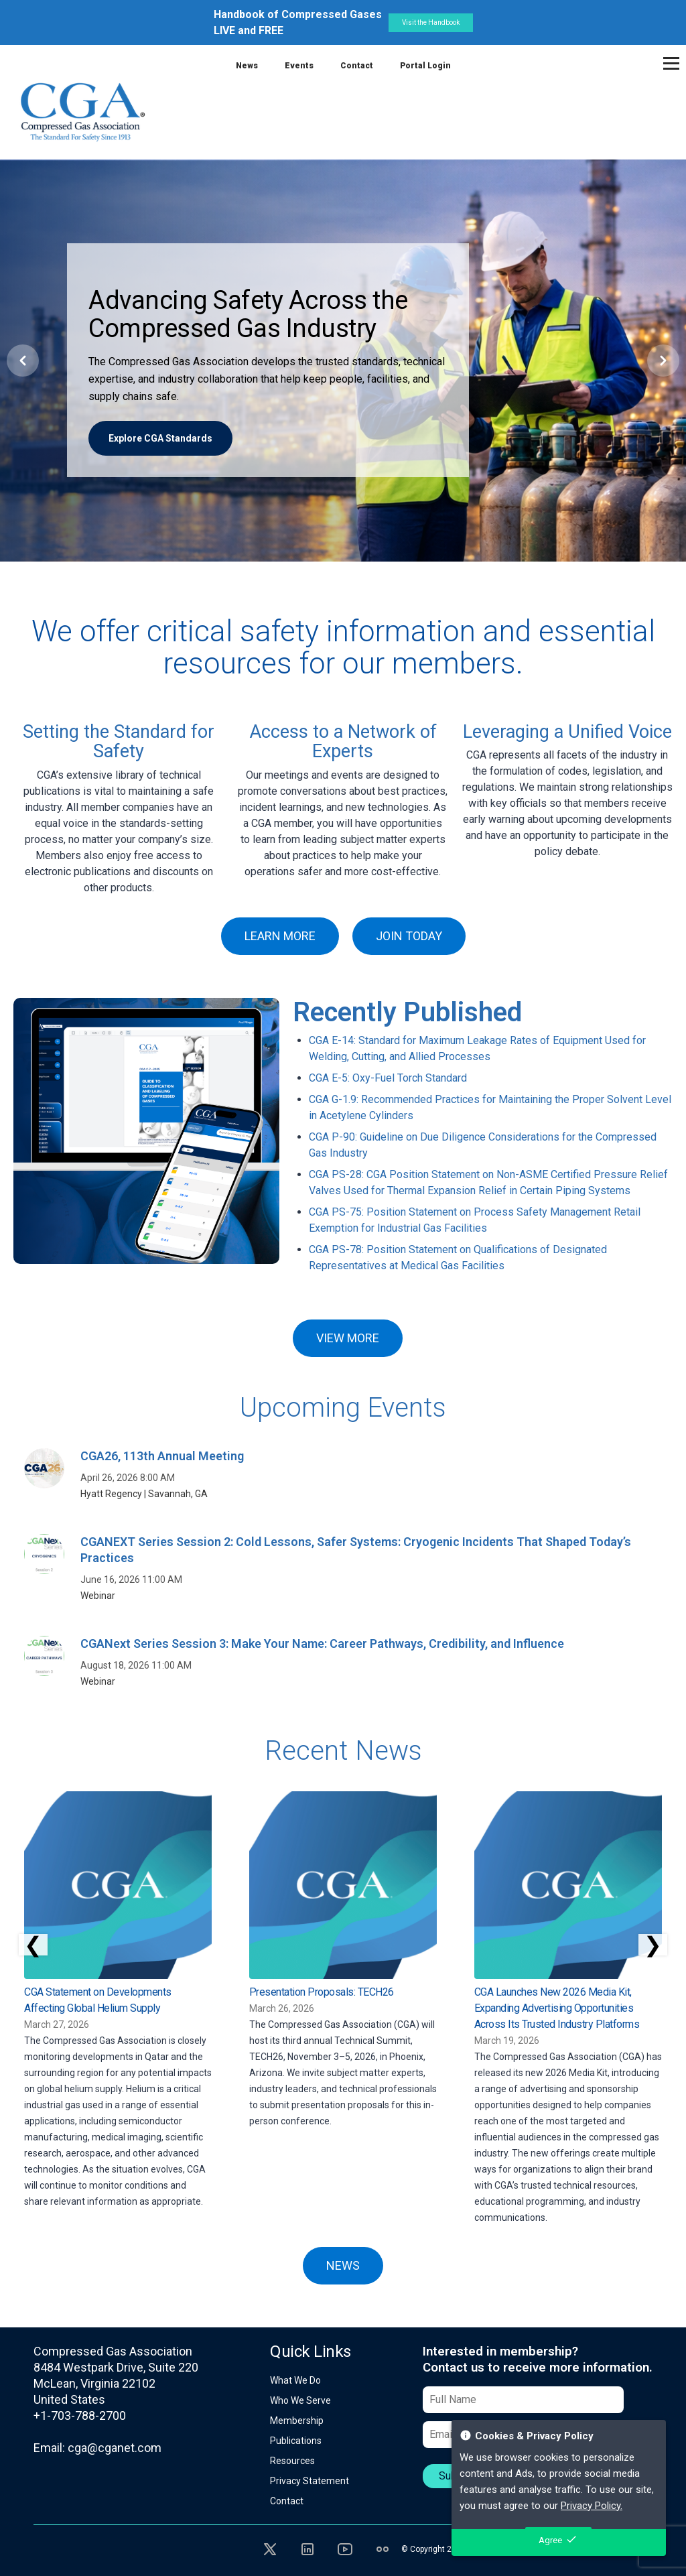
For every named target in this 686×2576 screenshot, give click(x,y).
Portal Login (425, 65)
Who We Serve (300, 2400)
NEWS (343, 2265)
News (247, 65)
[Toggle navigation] (671, 63)
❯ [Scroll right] (653, 1944)
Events (299, 65)
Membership (297, 2420)
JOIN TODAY (409, 936)
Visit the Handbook (431, 22)
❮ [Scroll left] (33, 1944)
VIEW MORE (347, 1338)
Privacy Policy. (591, 2506)
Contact (356, 65)
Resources (292, 2460)
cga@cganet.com (114, 2448)
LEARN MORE (280, 936)
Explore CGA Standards (160, 438)
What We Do (295, 2380)
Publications (296, 2440)
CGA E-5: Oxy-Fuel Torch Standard (388, 1078)
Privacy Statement (309, 2480)
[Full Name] (523, 2399)
